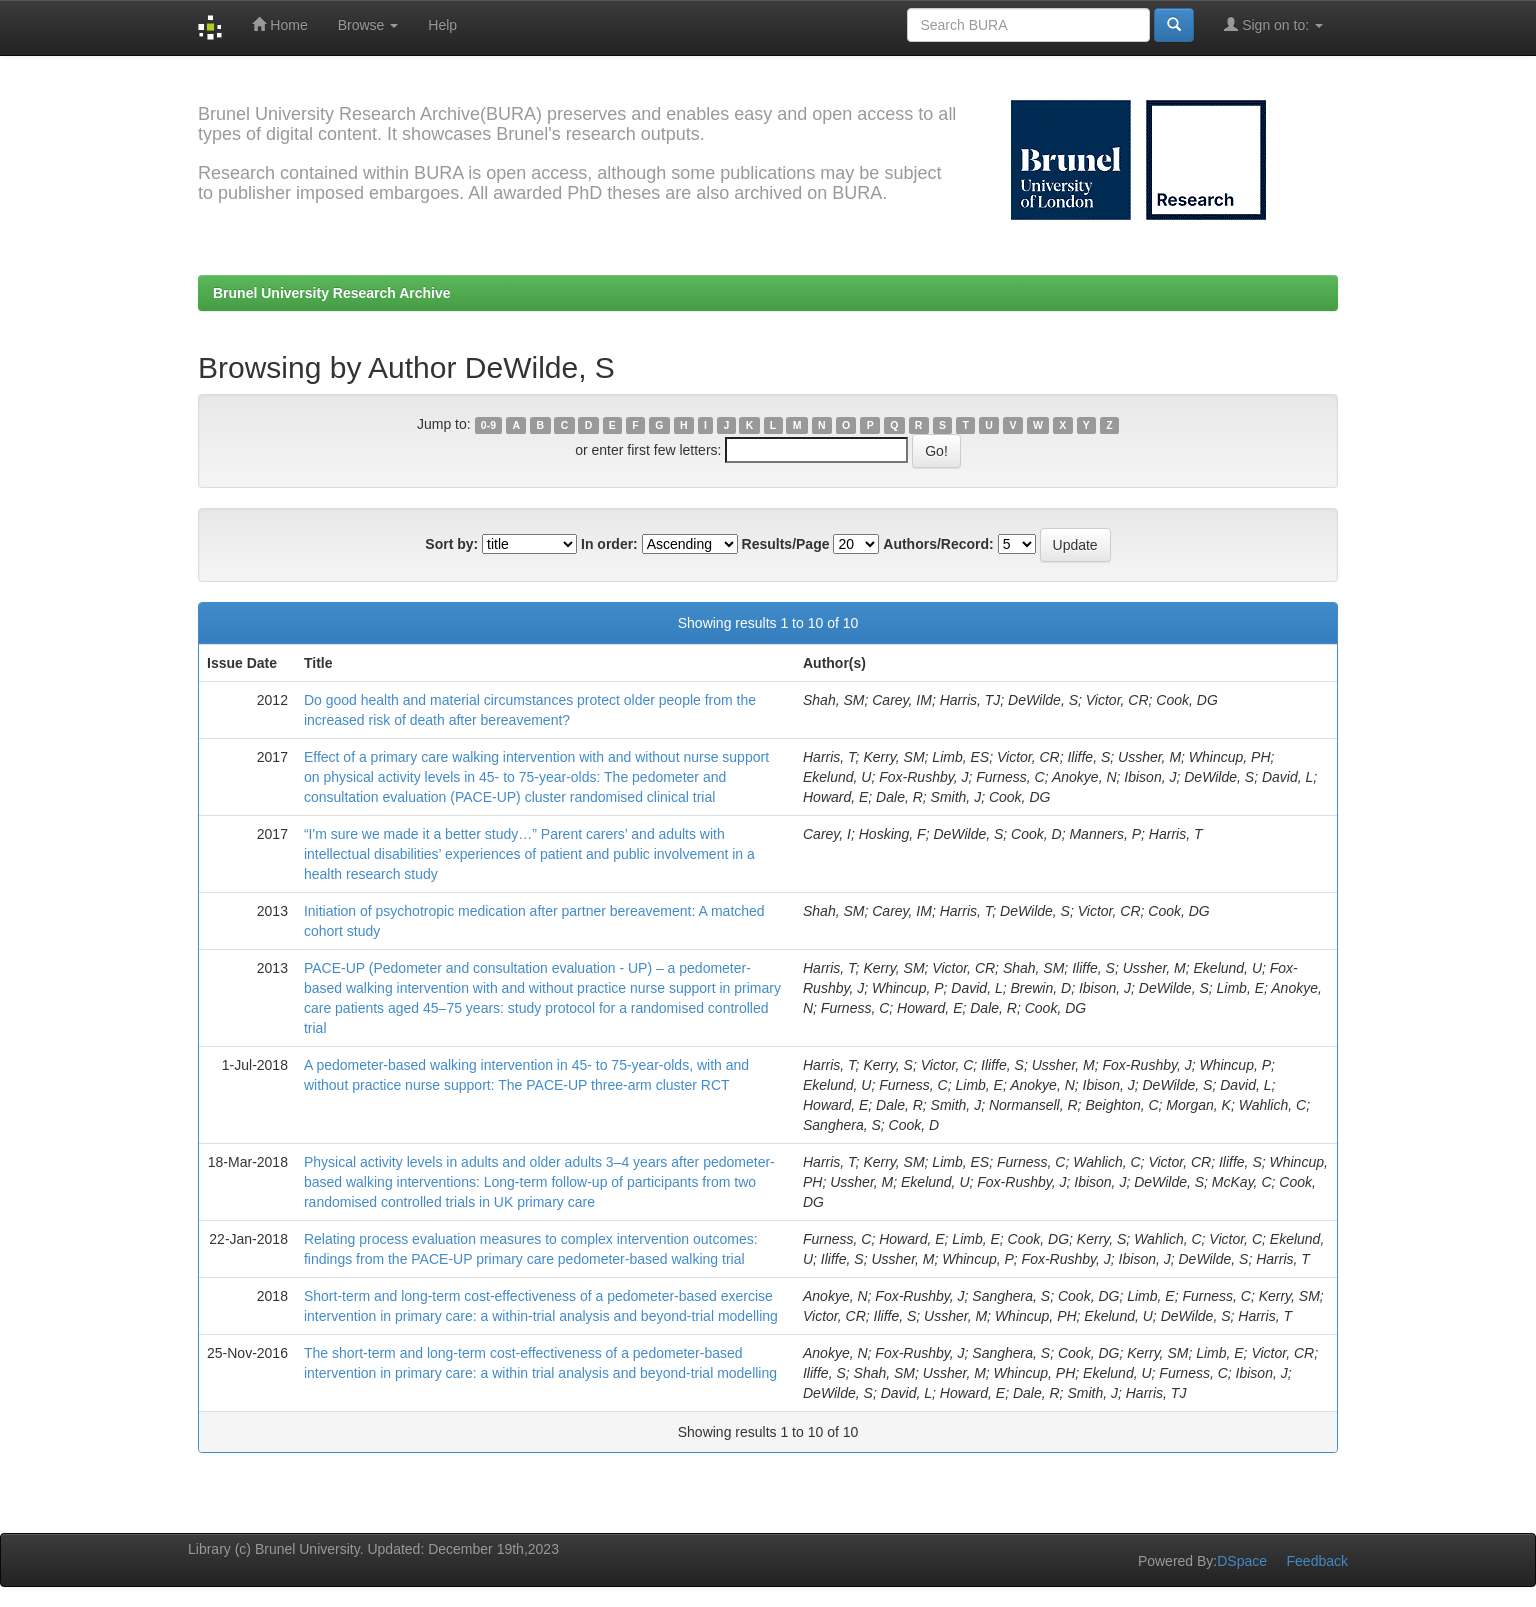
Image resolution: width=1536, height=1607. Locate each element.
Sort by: (451, 544)
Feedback (1317, 1561)
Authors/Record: (938, 544)
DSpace (1242, 1561)
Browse (368, 25)
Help (442, 25)
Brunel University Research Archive (332, 293)
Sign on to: (1273, 24)
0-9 (488, 425)
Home (279, 24)
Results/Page (786, 544)
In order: (609, 544)
